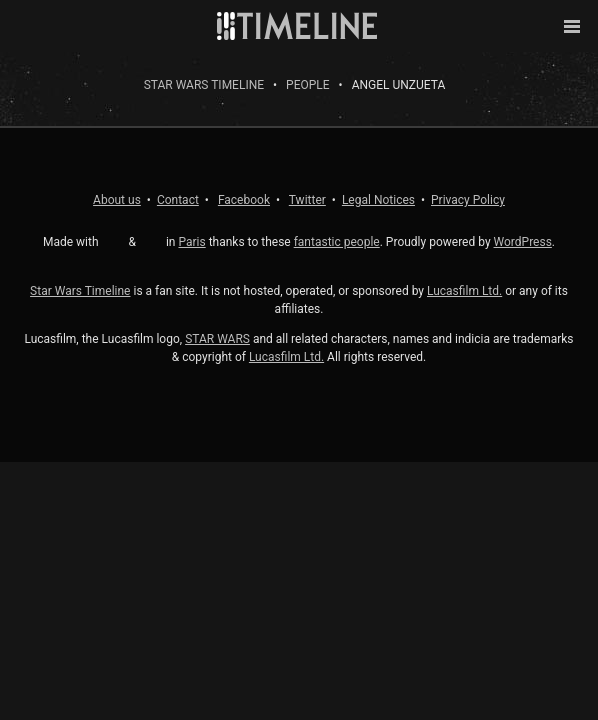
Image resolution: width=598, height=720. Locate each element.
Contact (178, 200)
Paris (191, 242)
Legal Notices (378, 200)
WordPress (523, 242)
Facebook (244, 200)
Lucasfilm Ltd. (464, 291)
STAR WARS (217, 339)
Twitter (307, 200)
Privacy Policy (468, 200)
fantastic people (337, 242)
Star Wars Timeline (204, 85)
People (308, 85)
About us (117, 200)
